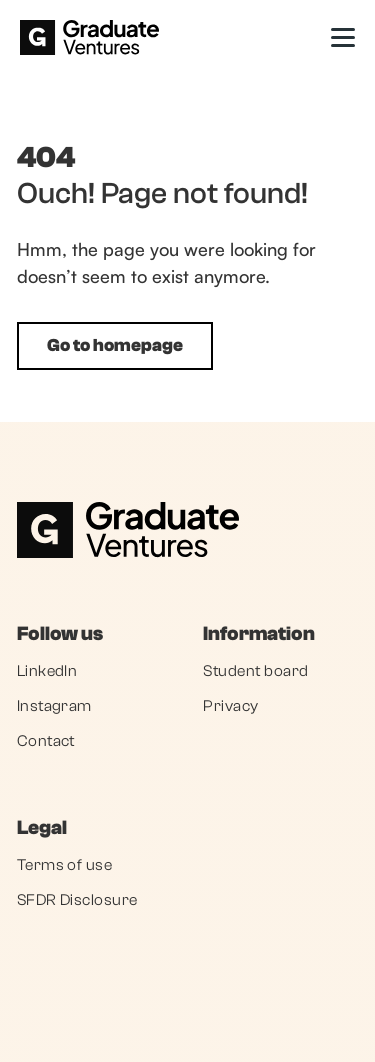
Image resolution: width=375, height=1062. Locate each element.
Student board (255, 671)
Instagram (54, 706)
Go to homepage (115, 345)
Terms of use (65, 865)
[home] (89, 37)
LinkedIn (47, 671)
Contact (46, 741)
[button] (343, 37)
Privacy (230, 706)
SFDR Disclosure (77, 900)
